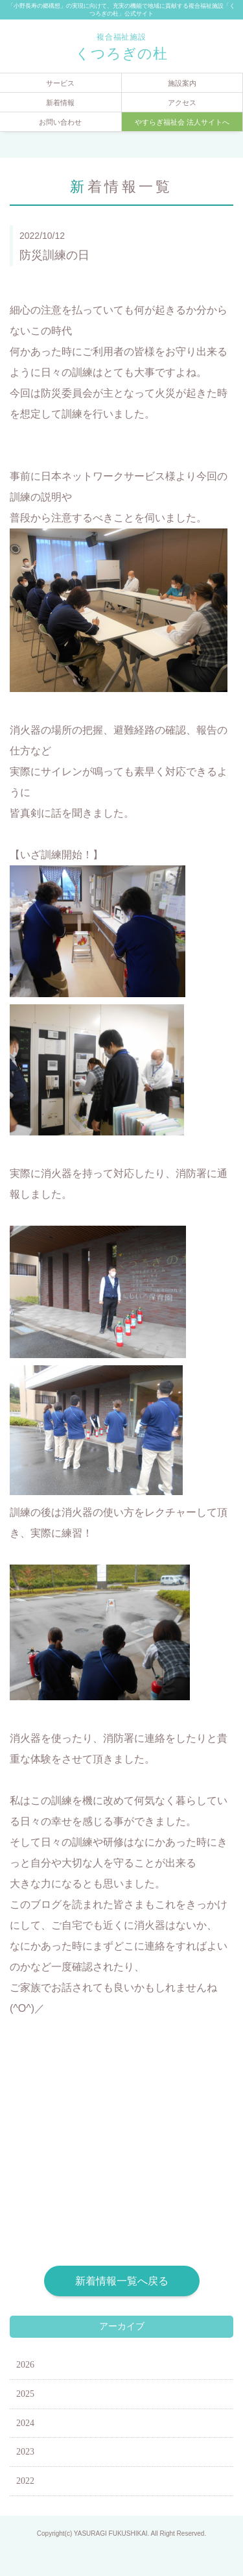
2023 (25, 2452)
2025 (25, 2394)
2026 (25, 2365)
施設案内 (182, 83)
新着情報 (60, 102)
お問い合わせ (60, 122)
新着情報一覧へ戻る (121, 2280)
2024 (25, 2423)
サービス (60, 83)
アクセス (182, 102)
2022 (25, 2481)
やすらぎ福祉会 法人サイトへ (182, 122)
